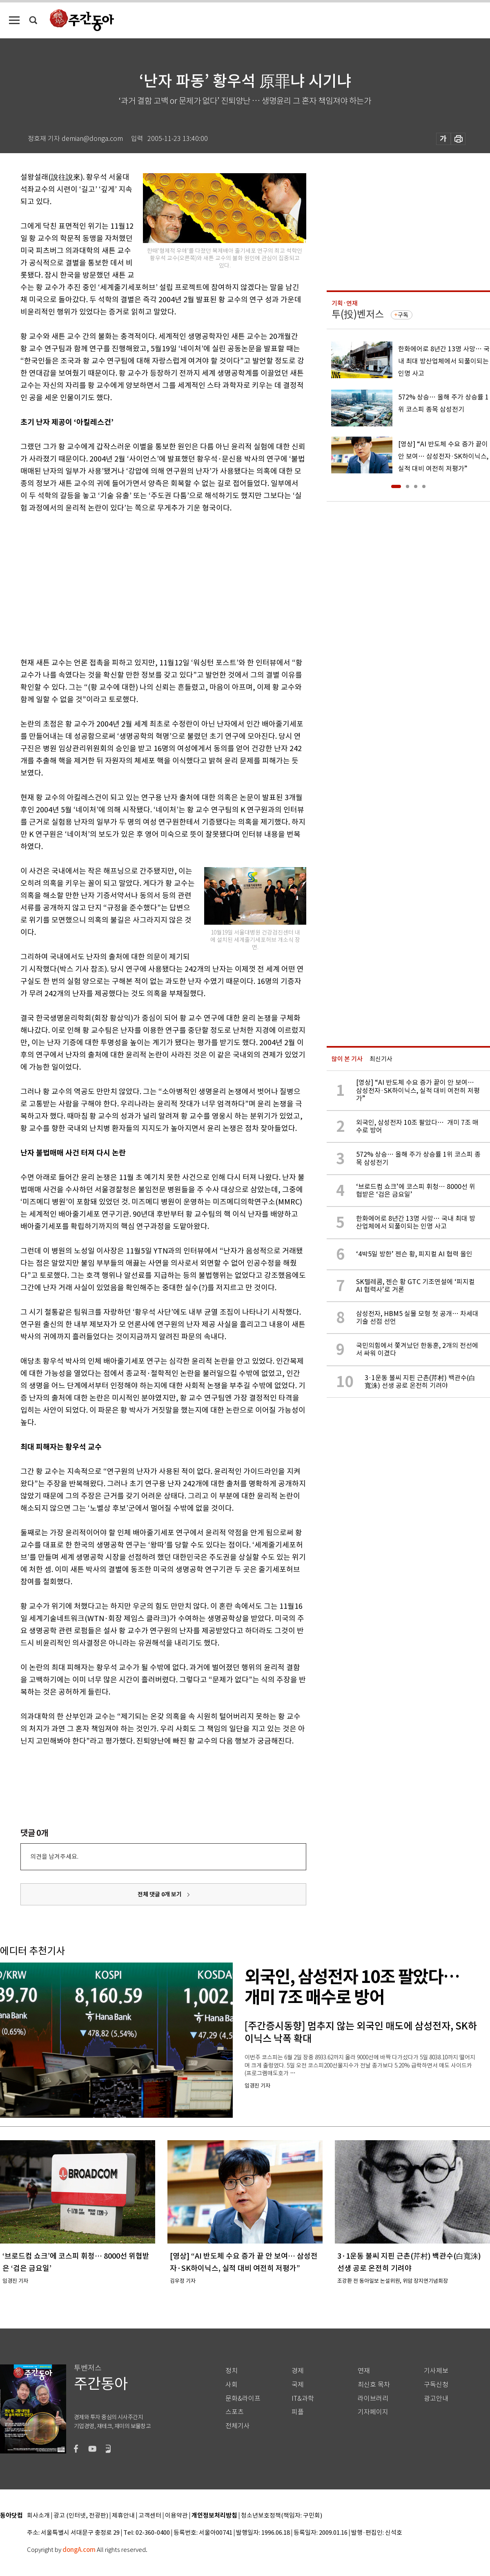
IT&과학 (303, 2398)
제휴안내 (123, 2515)
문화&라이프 (243, 2398)
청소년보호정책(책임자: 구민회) (281, 2515)
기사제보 (436, 2371)
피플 (298, 2412)
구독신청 (436, 2385)
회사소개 (38, 2515)
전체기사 (237, 2426)
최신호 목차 (374, 2385)
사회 (231, 2385)
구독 (403, 315)
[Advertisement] (110, 583)
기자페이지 (373, 2412)
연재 (364, 2371)
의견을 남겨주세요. (54, 1856)
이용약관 (176, 2515)
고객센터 (149, 2515)
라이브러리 (373, 2398)
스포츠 (234, 2412)
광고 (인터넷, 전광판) (80, 2515)
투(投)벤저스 (358, 314)
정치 (231, 2371)
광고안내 (436, 2398)
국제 (298, 2385)
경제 (298, 2371)
